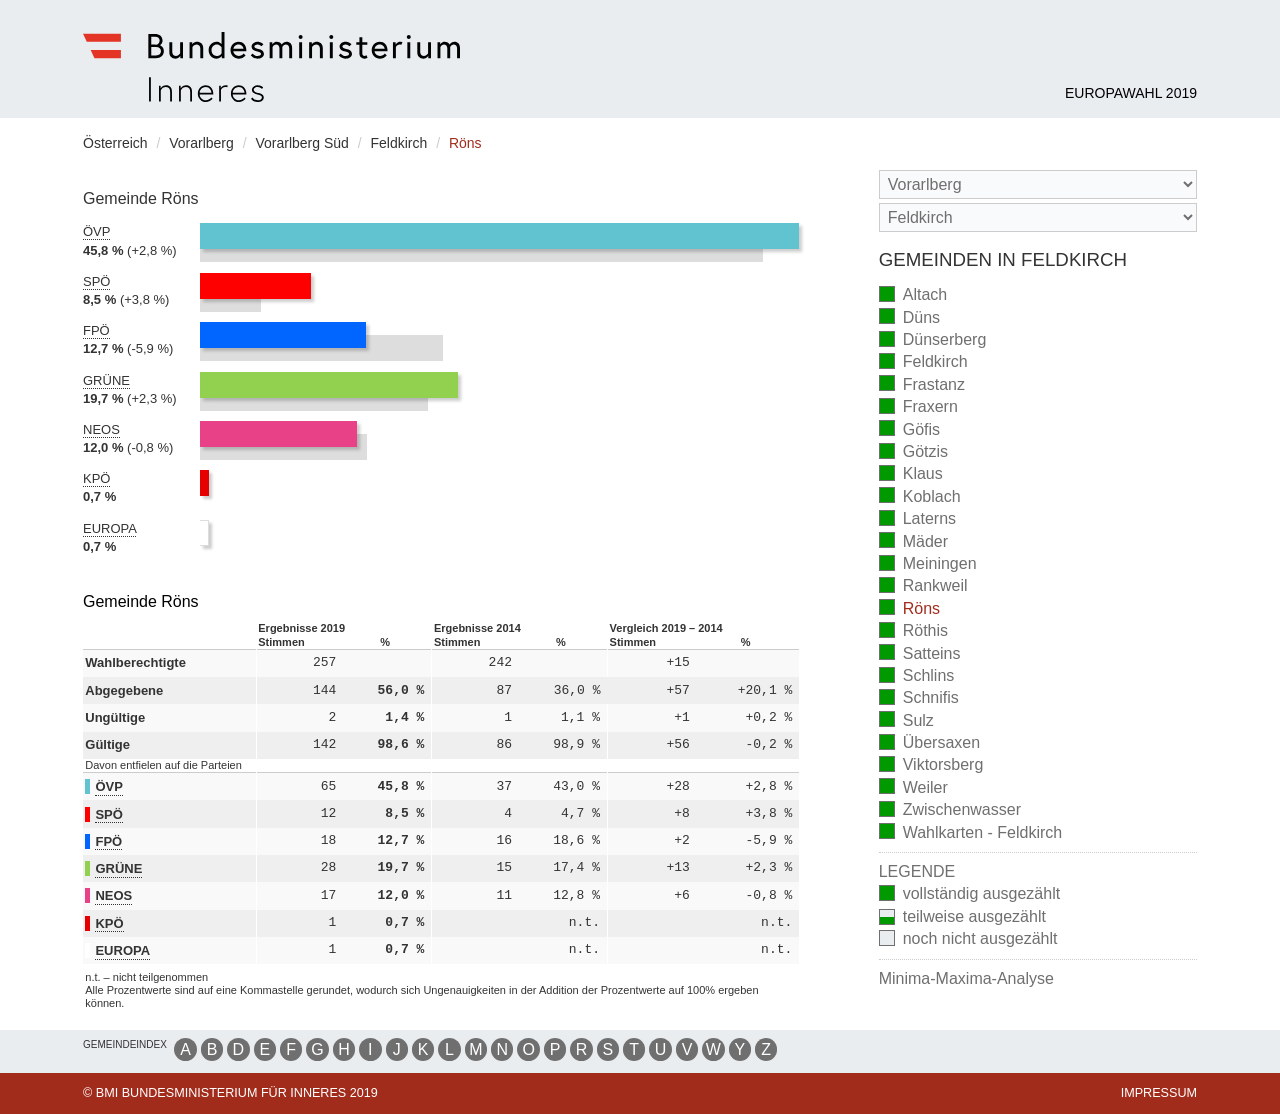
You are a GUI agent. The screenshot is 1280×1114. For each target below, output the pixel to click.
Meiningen (928, 565)
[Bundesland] (1038, 184)
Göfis (909, 430)
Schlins (917, 677)
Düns (909, 318)
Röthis (913, 632)
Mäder (913, 542)
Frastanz (922, 385)
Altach (913, 296)
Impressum (1159, 1093)
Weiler (913, 788)
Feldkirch (923, 363)
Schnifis (919, 699)
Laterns (917, 520)
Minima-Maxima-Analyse (966, 978)
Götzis (913, 453)
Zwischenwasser (950, 811)
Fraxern (918, 408)
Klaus (911, 475)
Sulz (906, 721)
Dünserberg (933, 341)
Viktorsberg (931, 766)
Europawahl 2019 (1131, 93)
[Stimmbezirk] (1038, 217)
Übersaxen (929, 744)
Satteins (920, 654)
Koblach (920, 497)
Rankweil (923, 587)
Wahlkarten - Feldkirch (970, 833)
